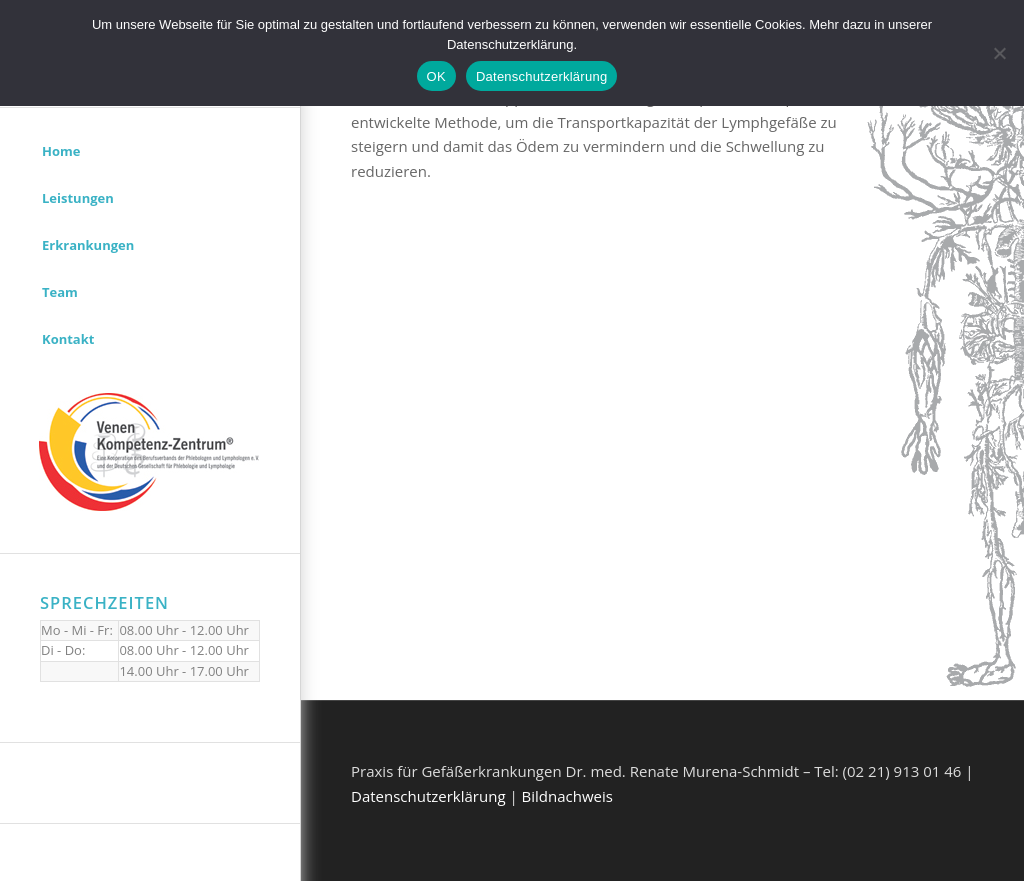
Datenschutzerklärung (428, 796)
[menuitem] (150, 151)
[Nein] (999, 53)
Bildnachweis (567, 796)
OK (436, 76)
